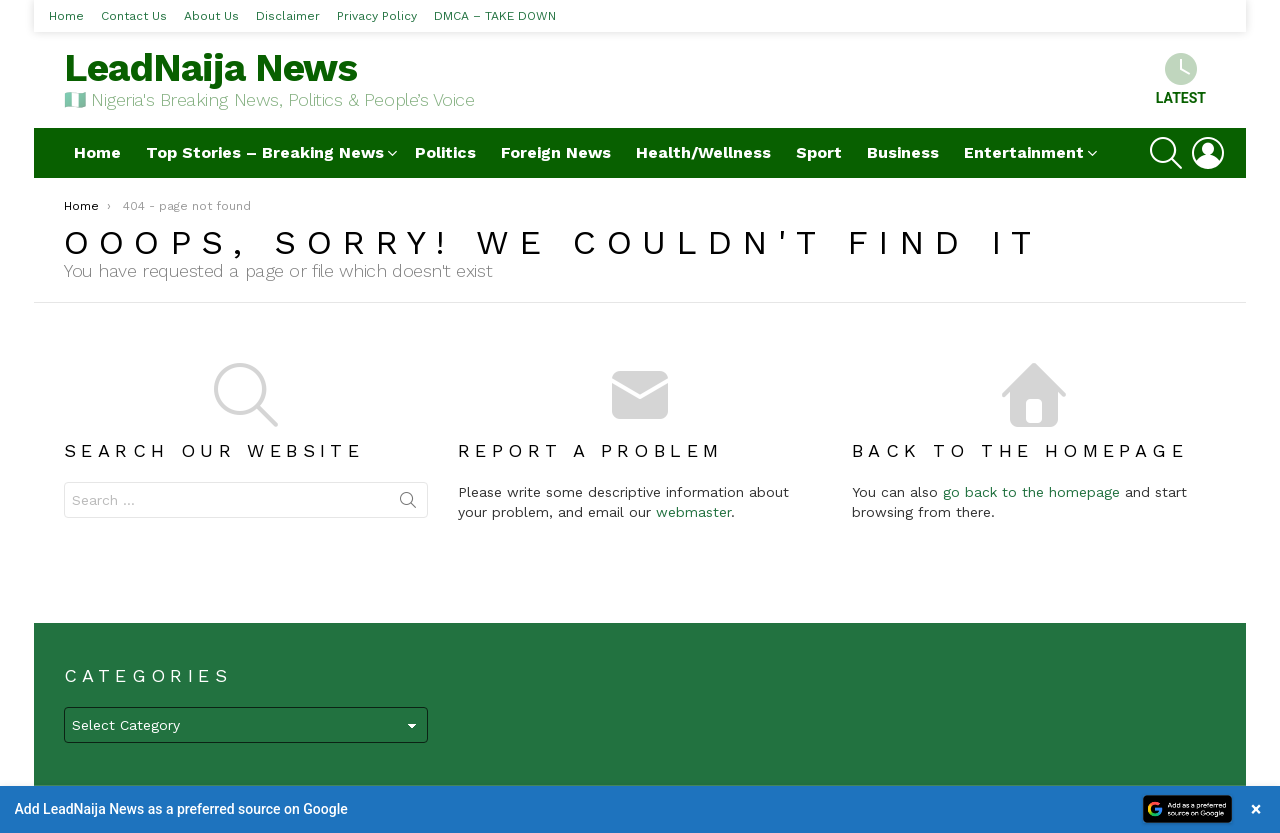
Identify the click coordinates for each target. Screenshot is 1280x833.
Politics (445, 152)
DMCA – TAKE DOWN (495, 16)
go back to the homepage (1031, 492)
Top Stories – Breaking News (265, 152)
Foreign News (556, 152)
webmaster (693, 512)
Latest (1181, 79)
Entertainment (1024, 152)
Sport (819, 152)
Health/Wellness (703, 152)
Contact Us (134, 16)
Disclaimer (288, 16)
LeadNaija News (210, 67)
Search (408, 504)
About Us (211, 16)
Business (903, 152)
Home (66, 16)
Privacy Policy (377, 16)
